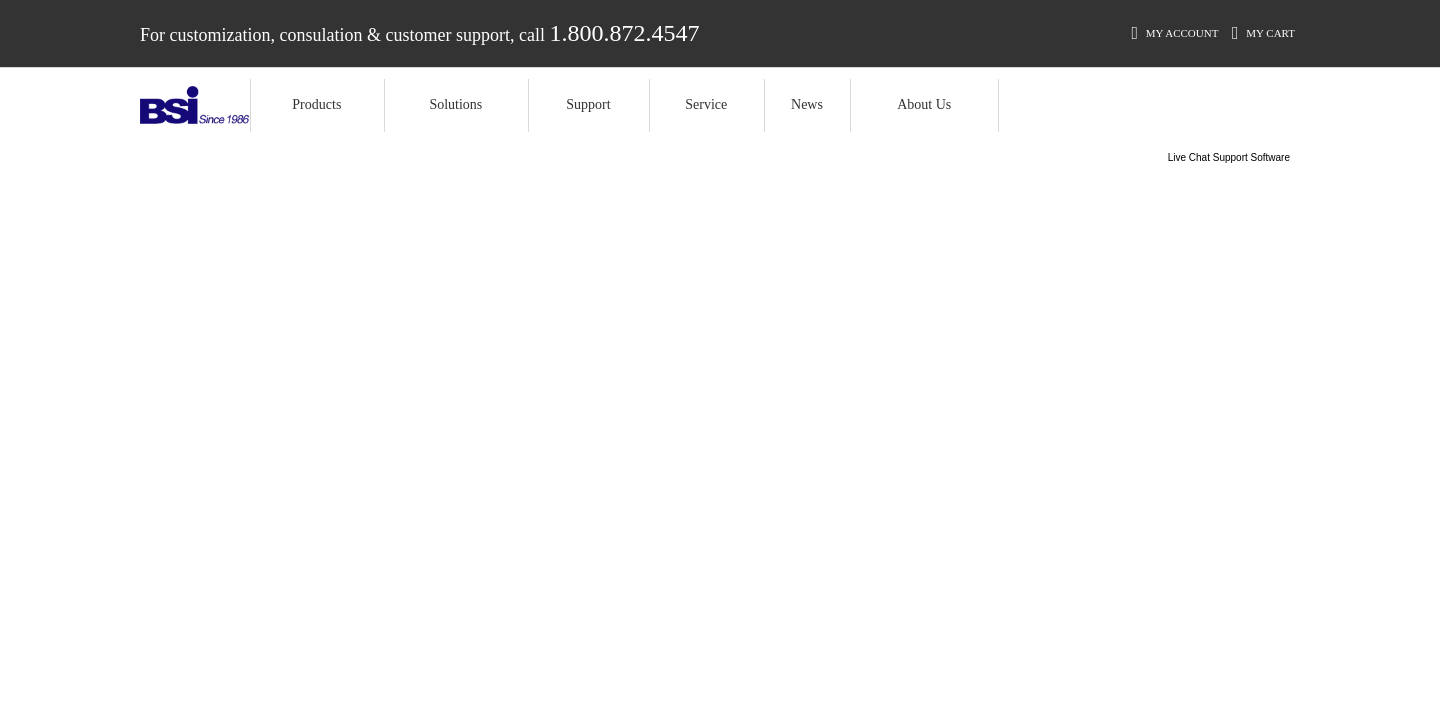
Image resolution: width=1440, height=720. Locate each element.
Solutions (455, 104)
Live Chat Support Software (1229, 157)
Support (588, 104)
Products (316, 104)
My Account (1174, 33)
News (807, 104)
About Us (924, 104)
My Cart (1263, 33)
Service (706, 104)
